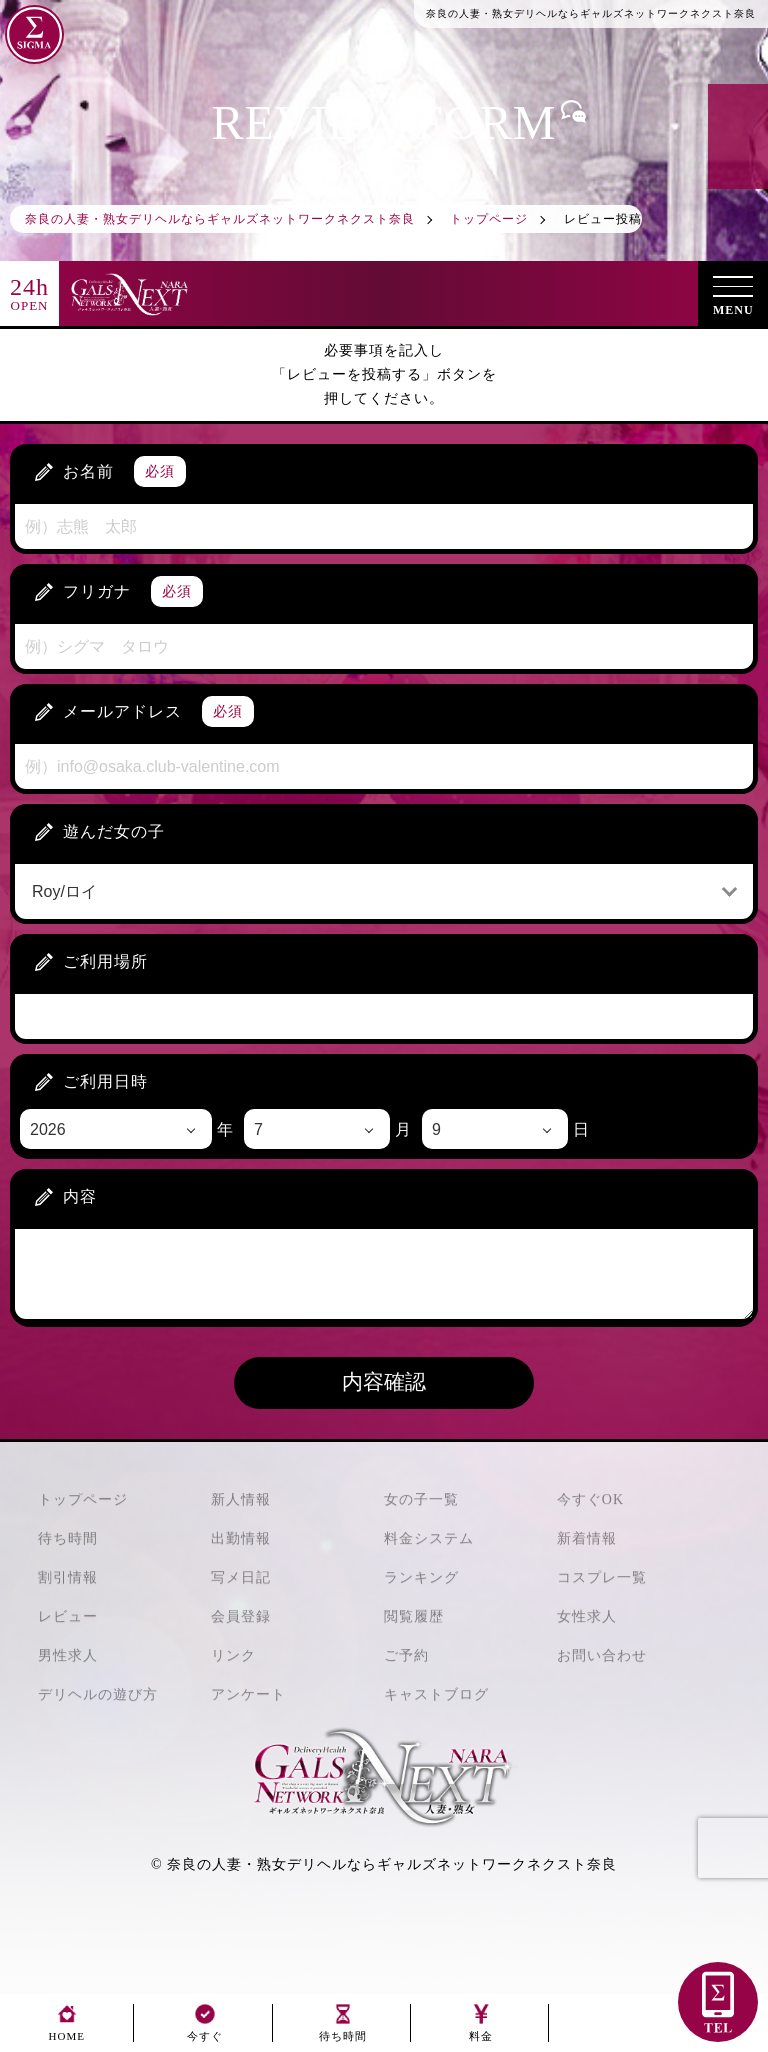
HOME (67, 2030)
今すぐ (205, 2030)
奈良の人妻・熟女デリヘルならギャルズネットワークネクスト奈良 (392, 1864)
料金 (481, 2030)
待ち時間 (343, 2030)
